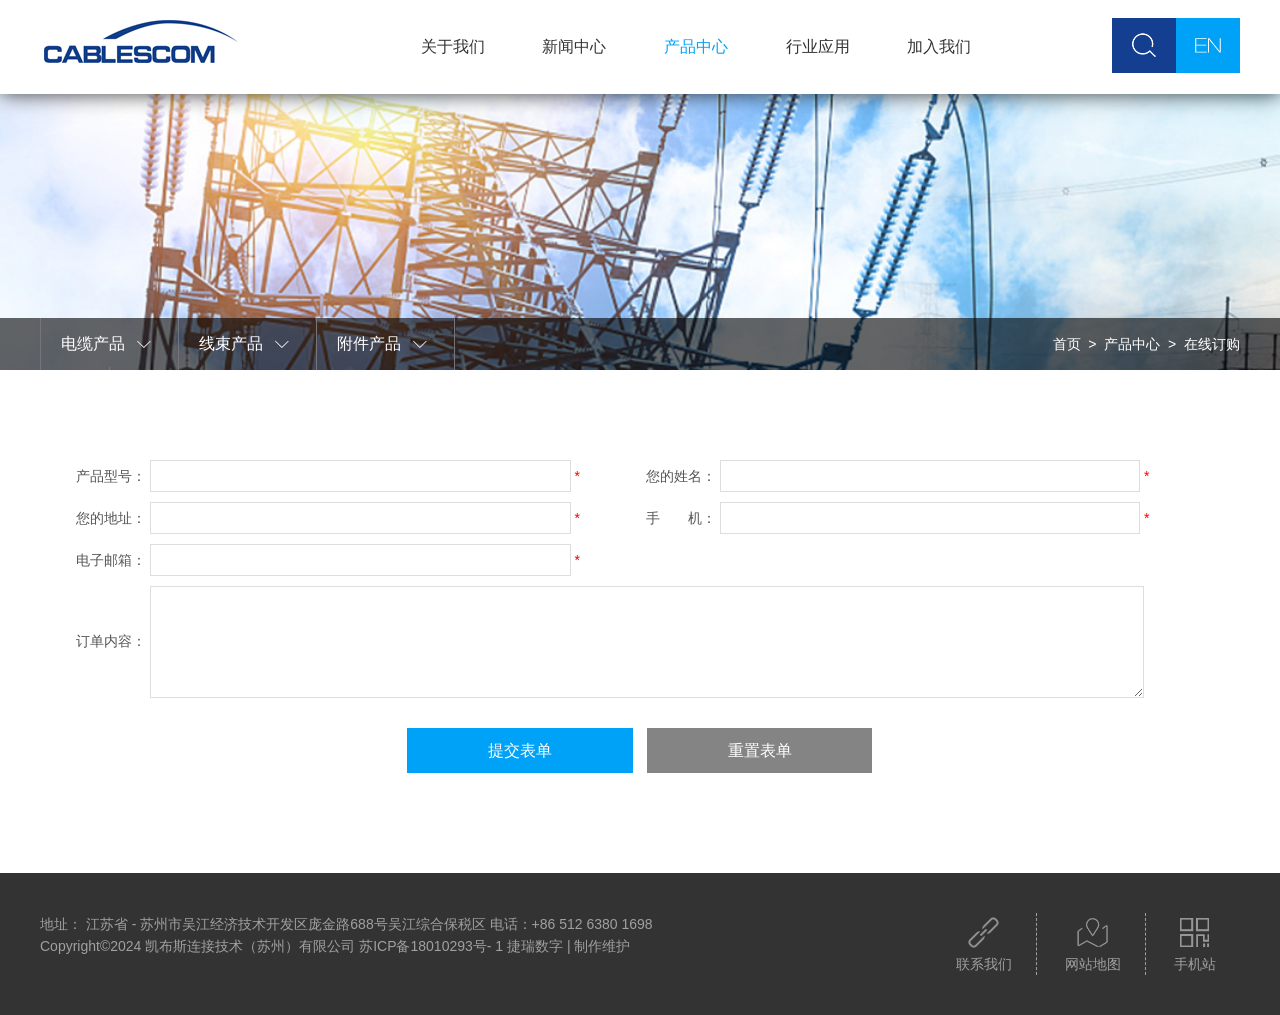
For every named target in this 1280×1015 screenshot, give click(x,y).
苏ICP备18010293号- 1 (431, 946)
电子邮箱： (111, 560)
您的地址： (111, 518)
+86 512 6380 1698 (592, 924)
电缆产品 (107, 344)
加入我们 (939, 46)
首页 (1067, 344)
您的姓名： (681, 476)
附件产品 (383, 344)
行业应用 (818, 46)
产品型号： (111, 476)
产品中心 (696, 46)
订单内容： (111, 641)
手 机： (681, 518)
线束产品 (245, 344)
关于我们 (453, 46)
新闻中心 (574, 46)
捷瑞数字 (535, 946)
